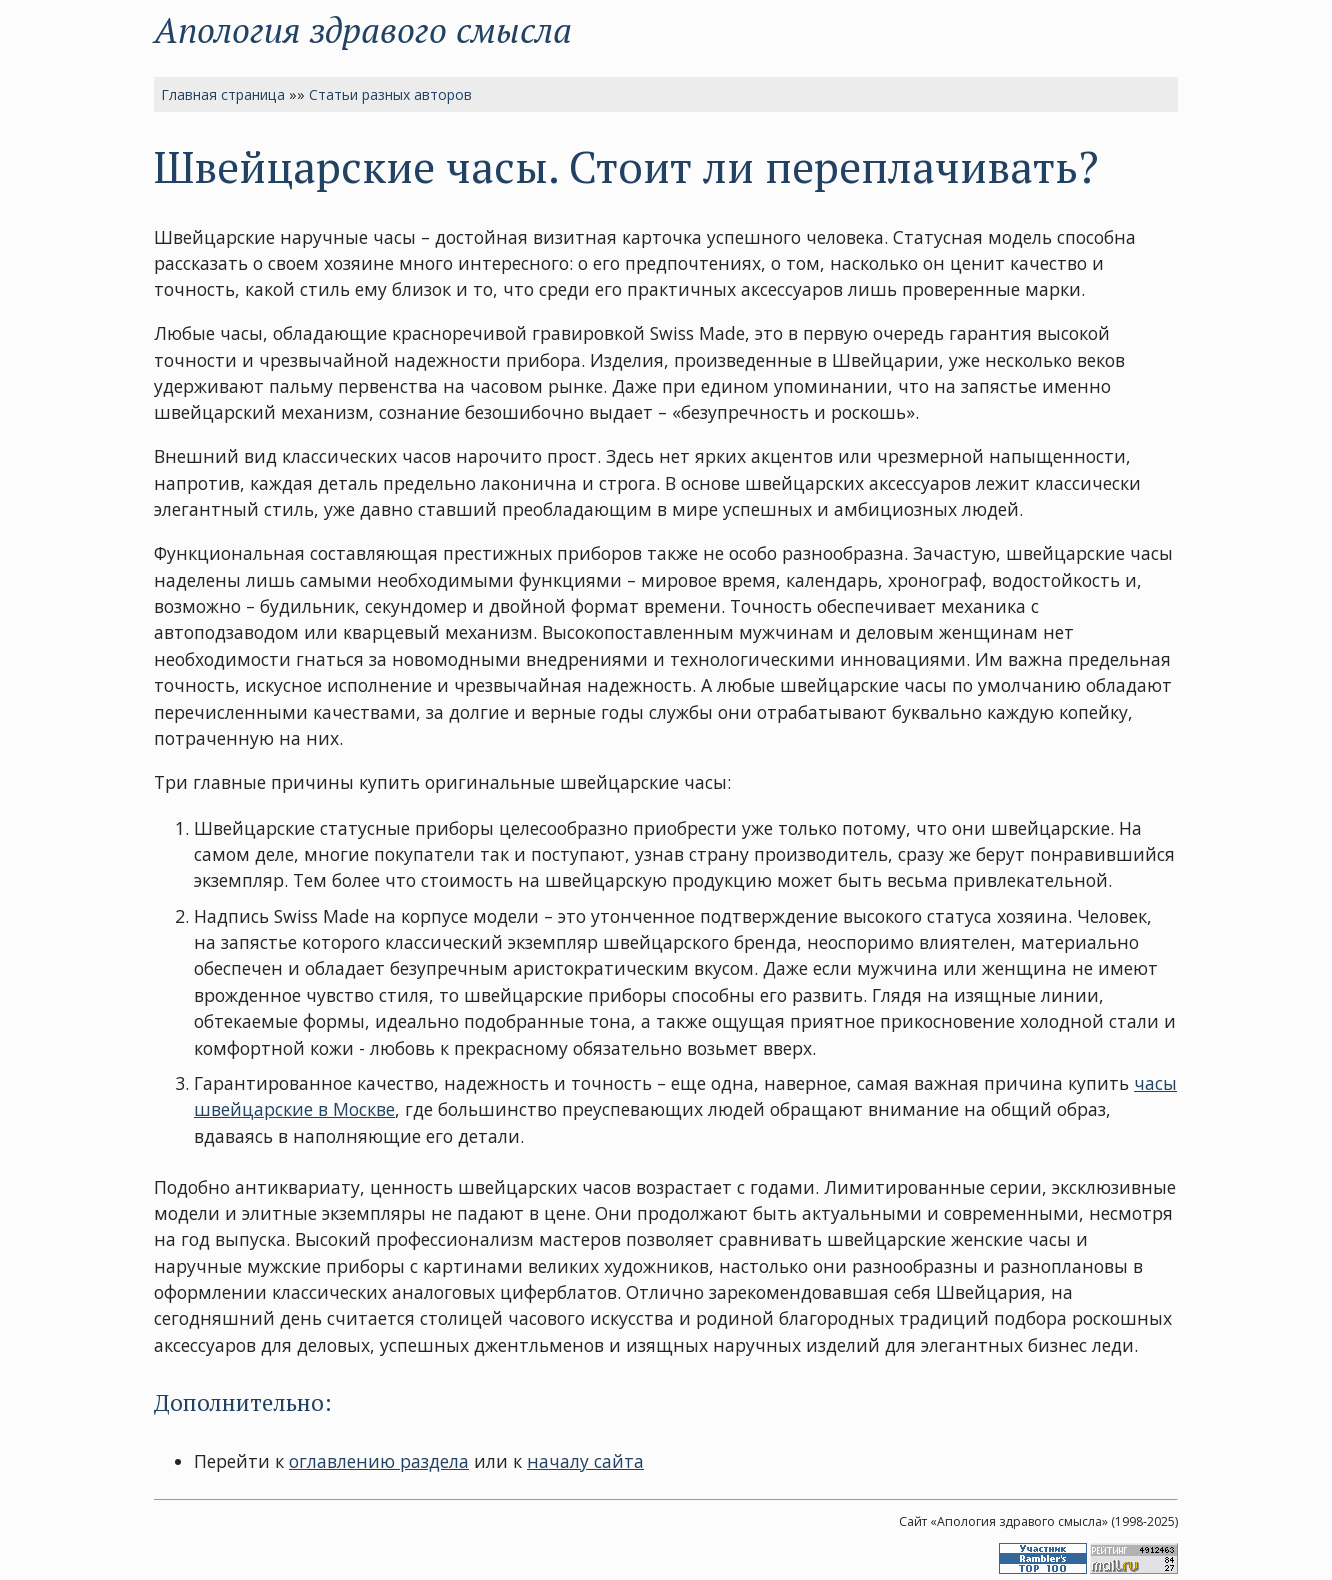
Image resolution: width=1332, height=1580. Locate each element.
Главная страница (223, 94)
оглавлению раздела (379, 1461)
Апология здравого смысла (363, 29)
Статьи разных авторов (390, 94)
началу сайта (585, 1461)
